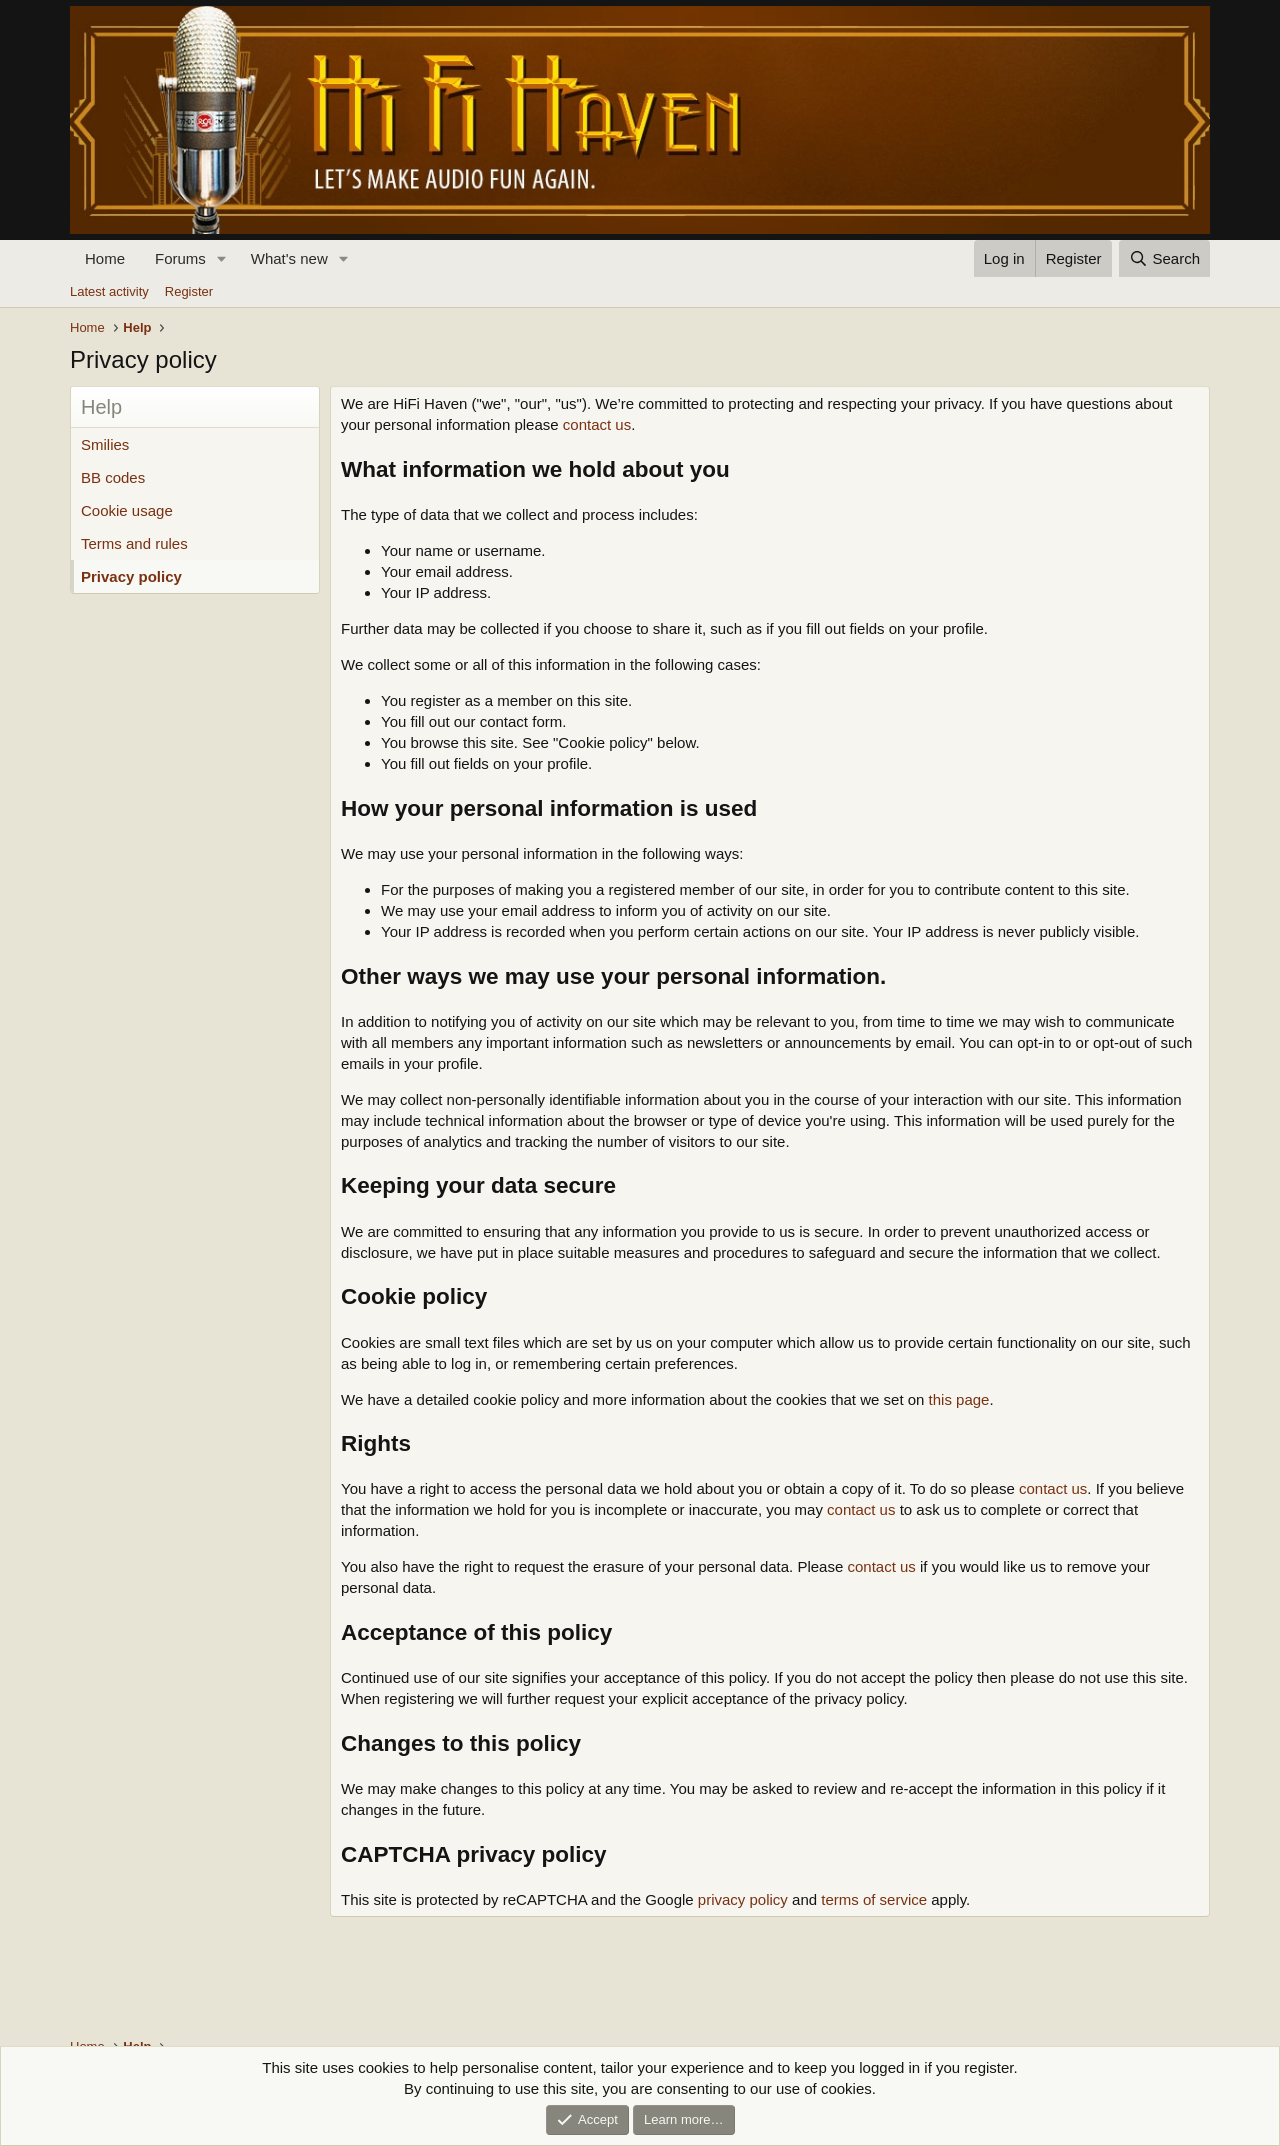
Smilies (105, 444)
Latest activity (109, 291)
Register (189, 291)
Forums (180, 258)
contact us (597, 424)
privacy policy (743, 1899)
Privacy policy (131, 576)
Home (105, 258)
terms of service (874, 1899)
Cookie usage (127, 510)
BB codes (113, 477)
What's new (289, 258)
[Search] (1164, 258)
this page (959, 1399)
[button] (222, 258)
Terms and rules (134, 543)
